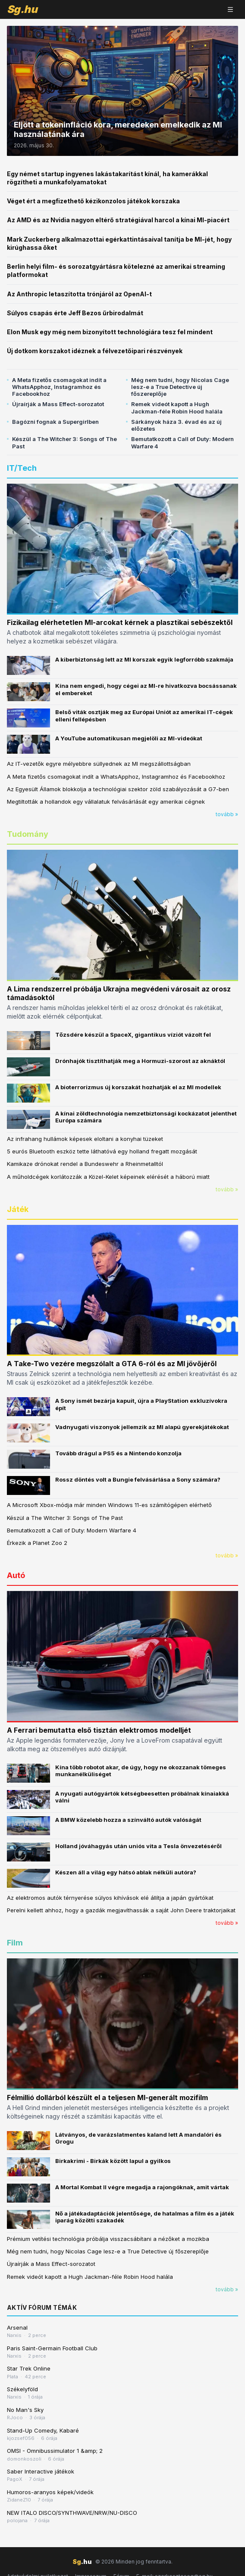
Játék (17, 1209)
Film (15, 1942)
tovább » (227, 814)
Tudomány (27, 834)
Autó (16, 1575)
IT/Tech (22, 467)
